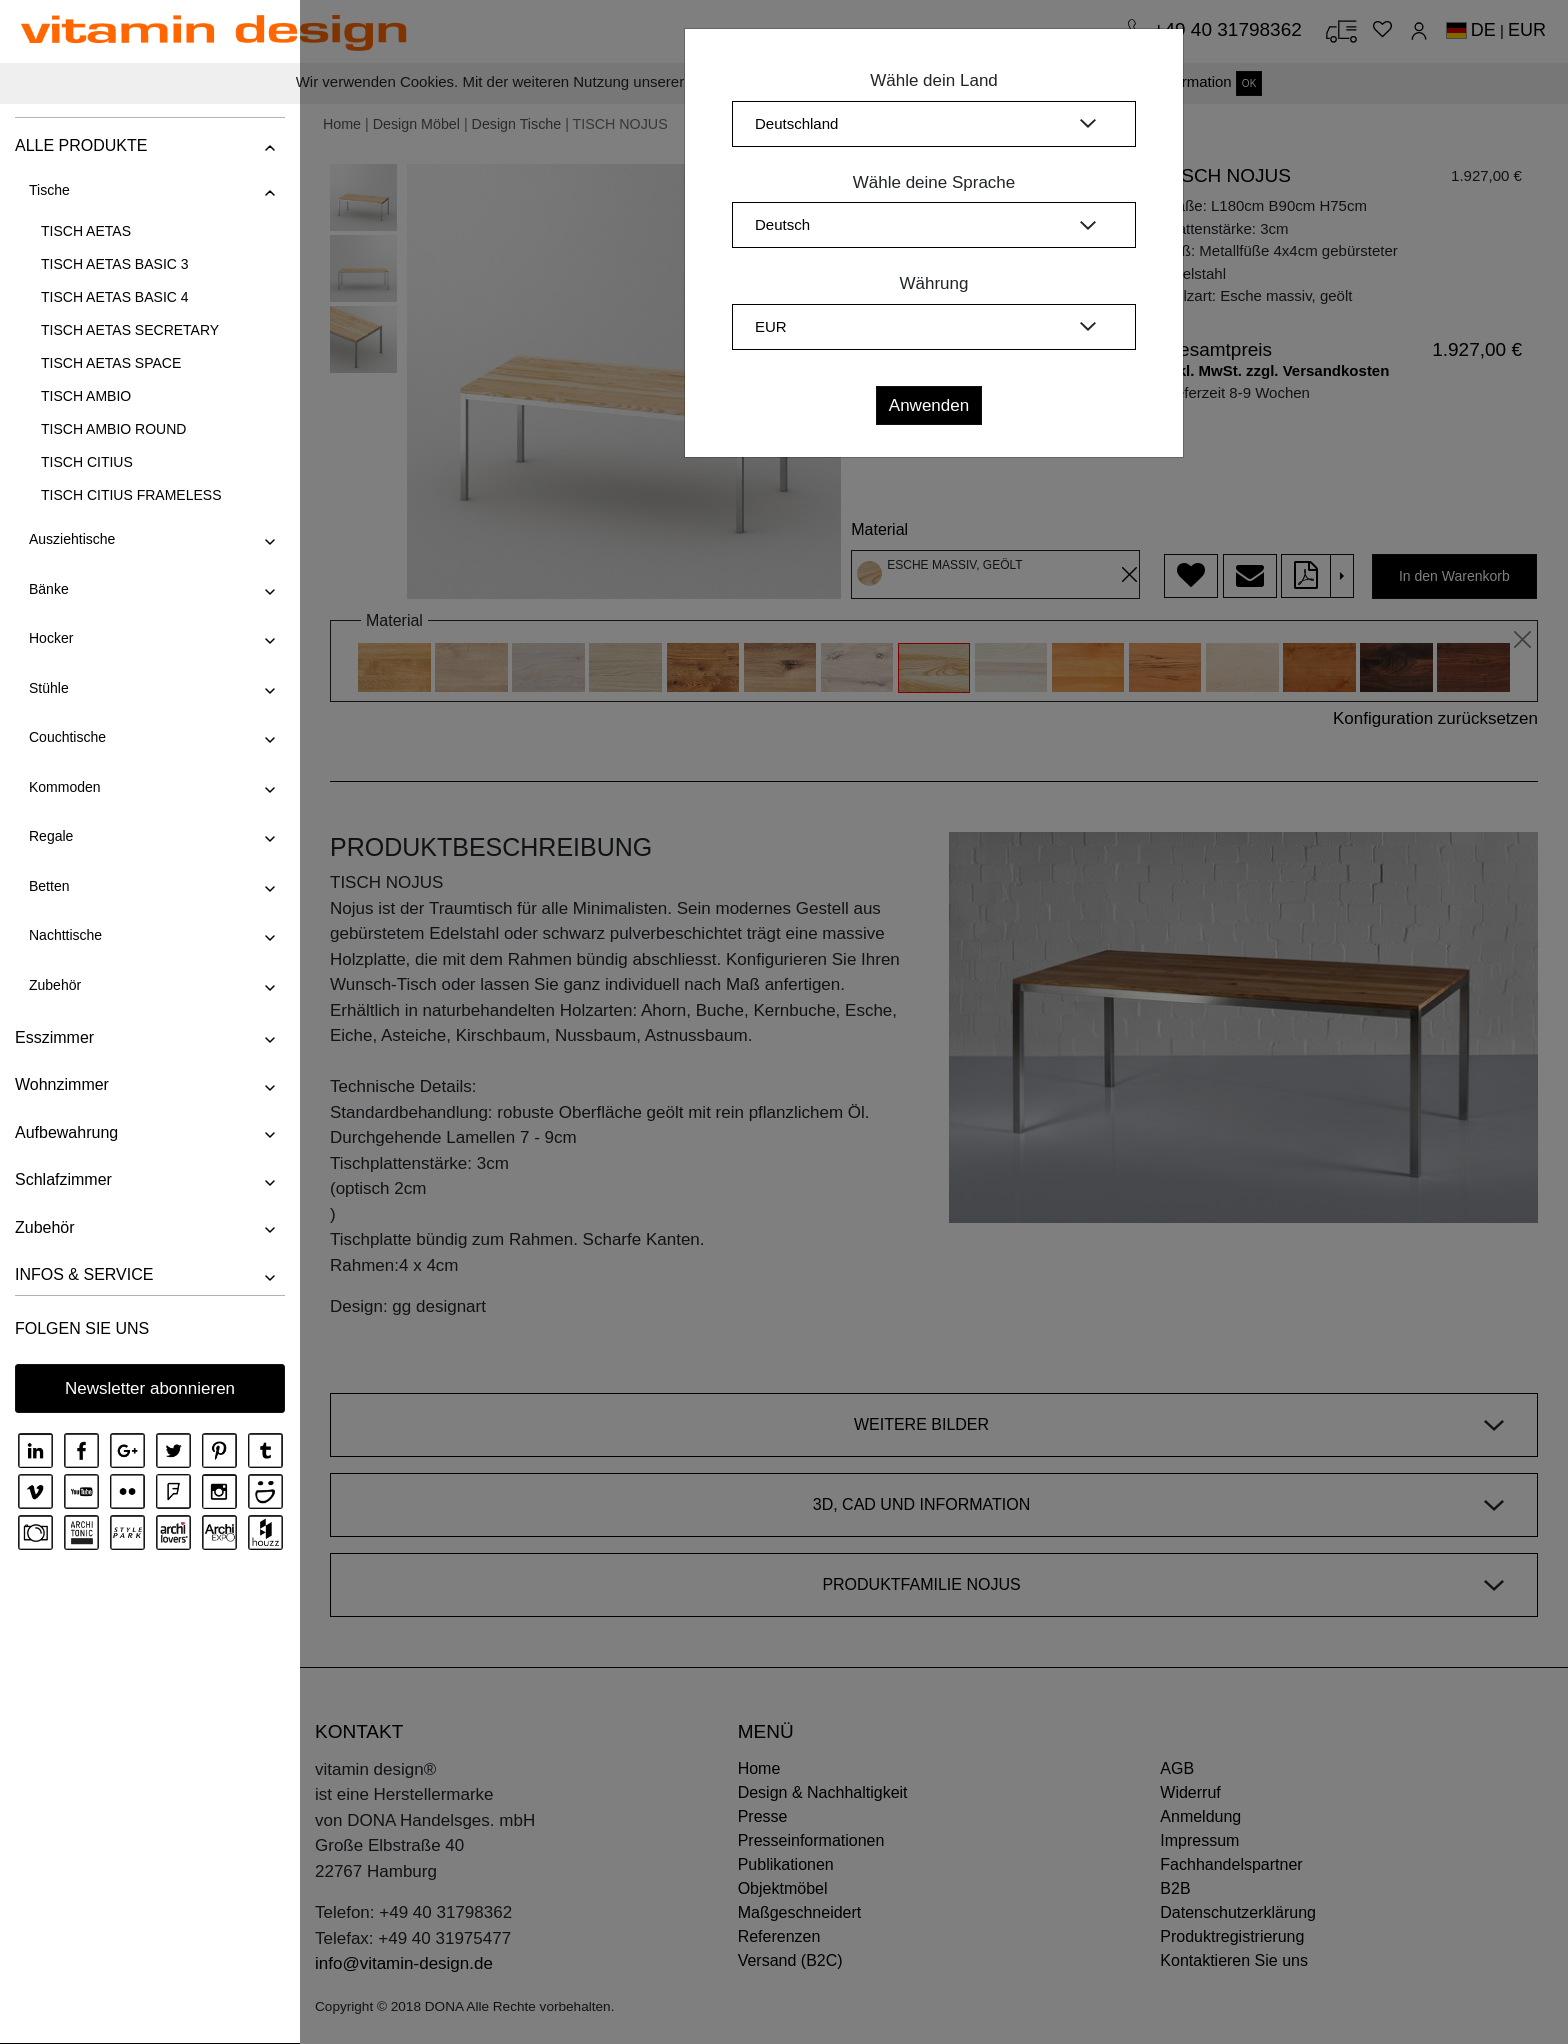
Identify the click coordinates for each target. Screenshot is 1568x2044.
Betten (49, 886)
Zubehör (55, 985)
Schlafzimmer (63, 1179)
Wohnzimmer (62, 1084)
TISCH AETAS (86, 231)
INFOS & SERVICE (84, 1274)
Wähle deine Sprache (934, 182)
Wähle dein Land (934, 80)
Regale (51, 836)
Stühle (49, 688)
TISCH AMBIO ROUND (113, 429)
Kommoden (65, 787)
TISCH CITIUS (87, 462)
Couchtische (67, 737)
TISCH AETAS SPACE (111, 363)
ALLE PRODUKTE (81, 145)
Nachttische (65, 935)
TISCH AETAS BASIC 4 (115, 297)
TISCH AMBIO (86, 396)
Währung (934, 283)
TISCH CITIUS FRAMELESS (131, 495)
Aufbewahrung (66, 1132)
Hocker (51, 638)
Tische (49, 190)
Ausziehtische (72, 539)
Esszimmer (54, 1037)
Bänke (49, 589)
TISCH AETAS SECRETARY (130, 330)
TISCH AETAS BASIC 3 (115, 264)
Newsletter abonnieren (150, 1388)
